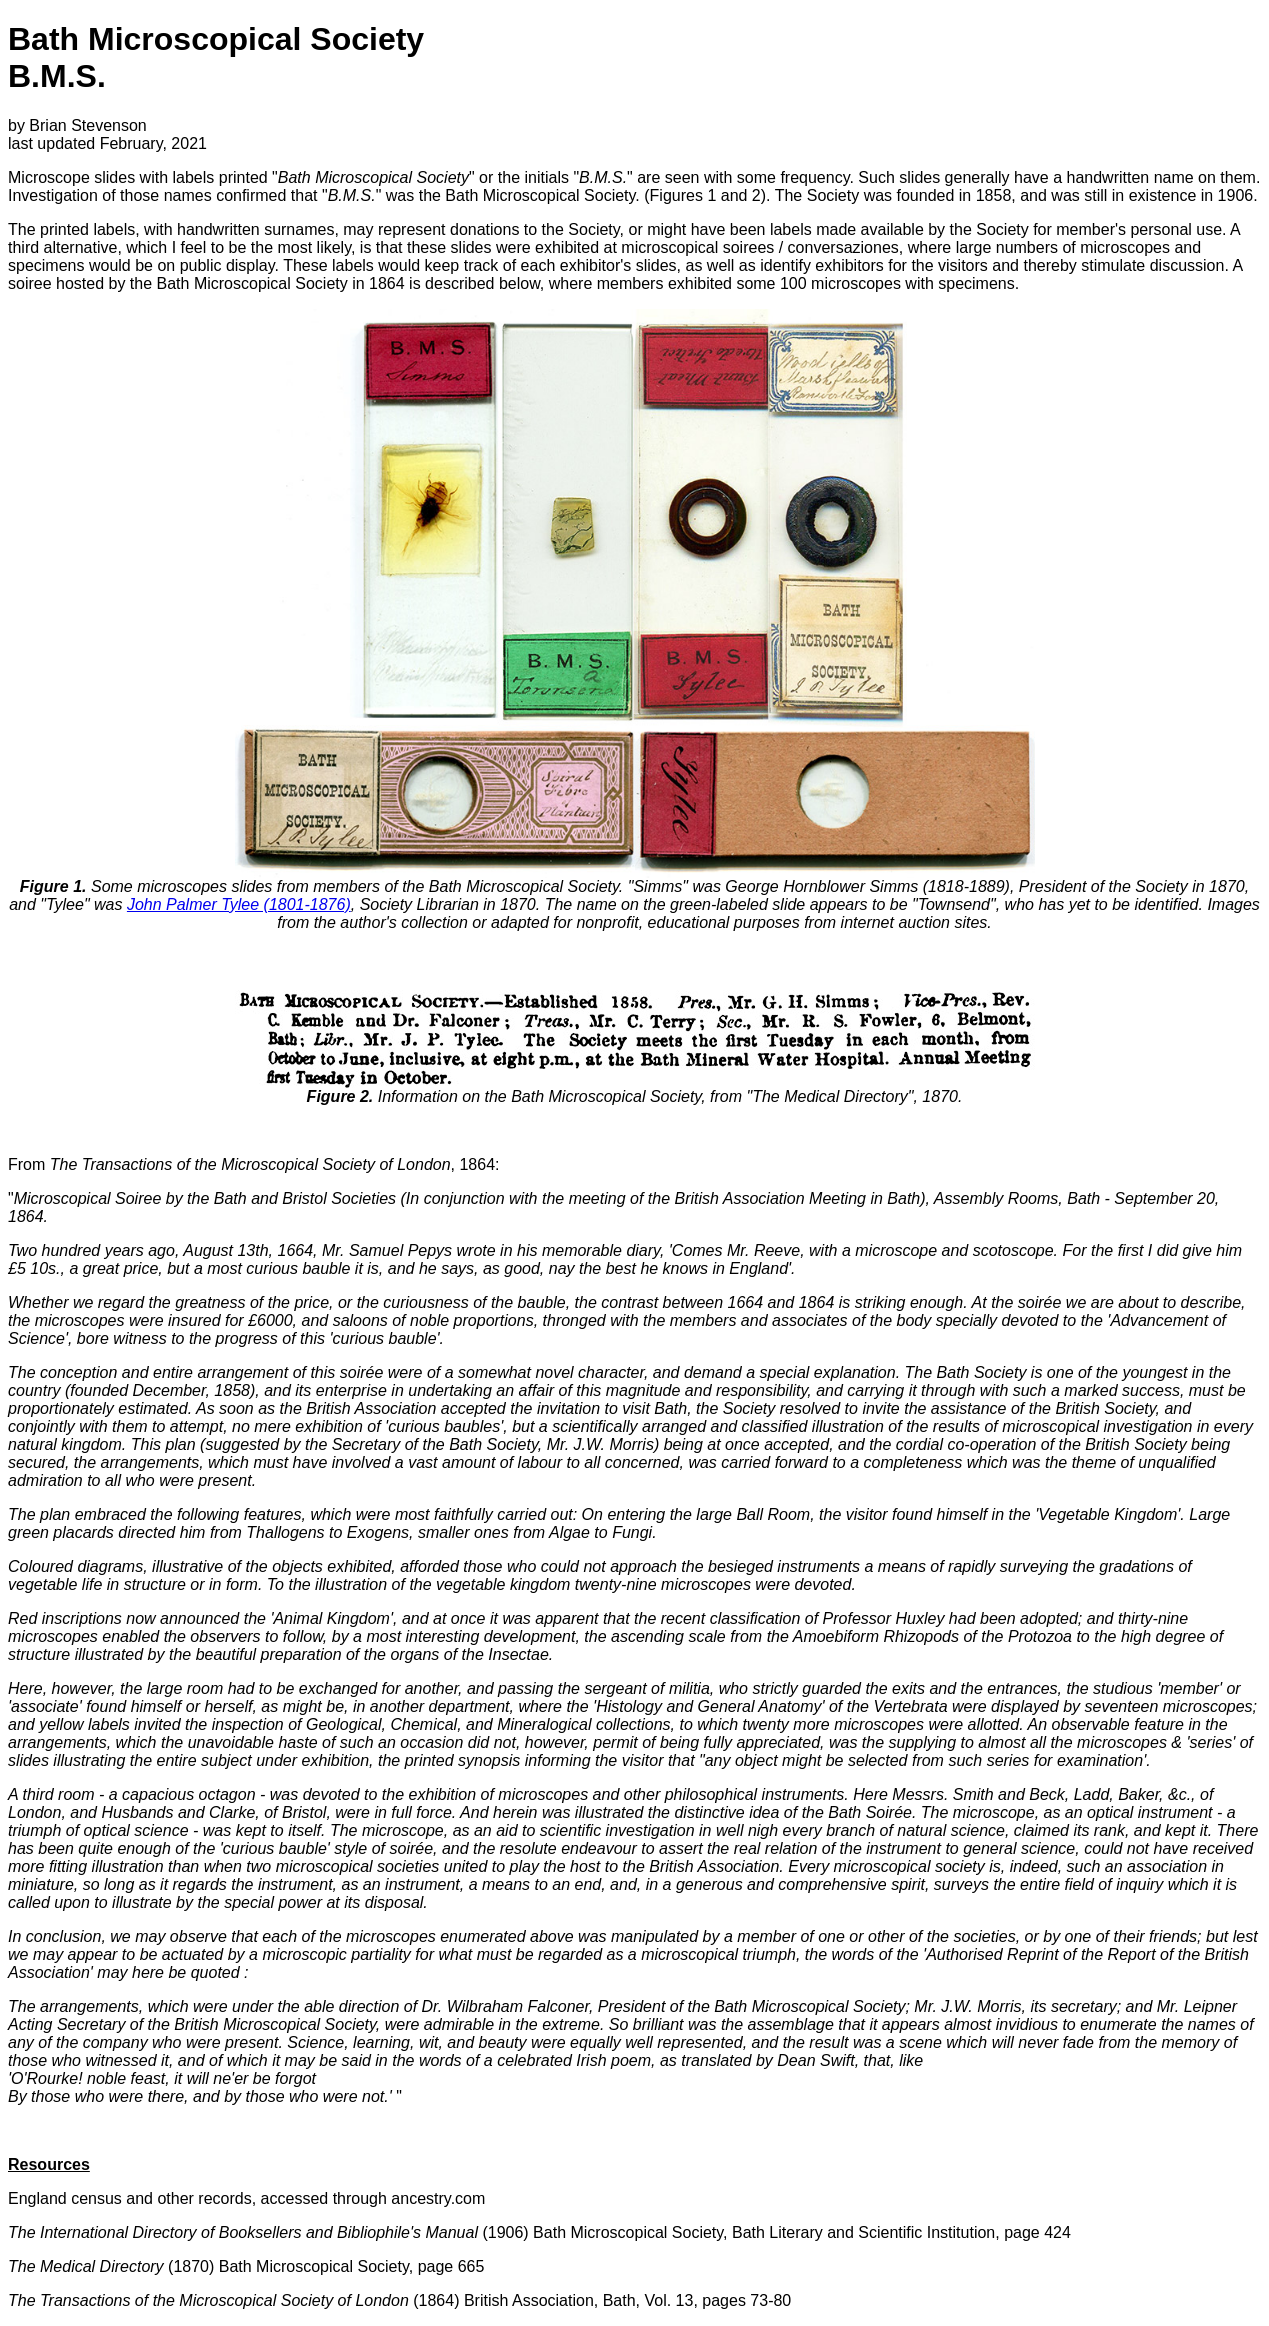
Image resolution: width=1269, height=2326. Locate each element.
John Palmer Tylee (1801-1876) (239, 904)
